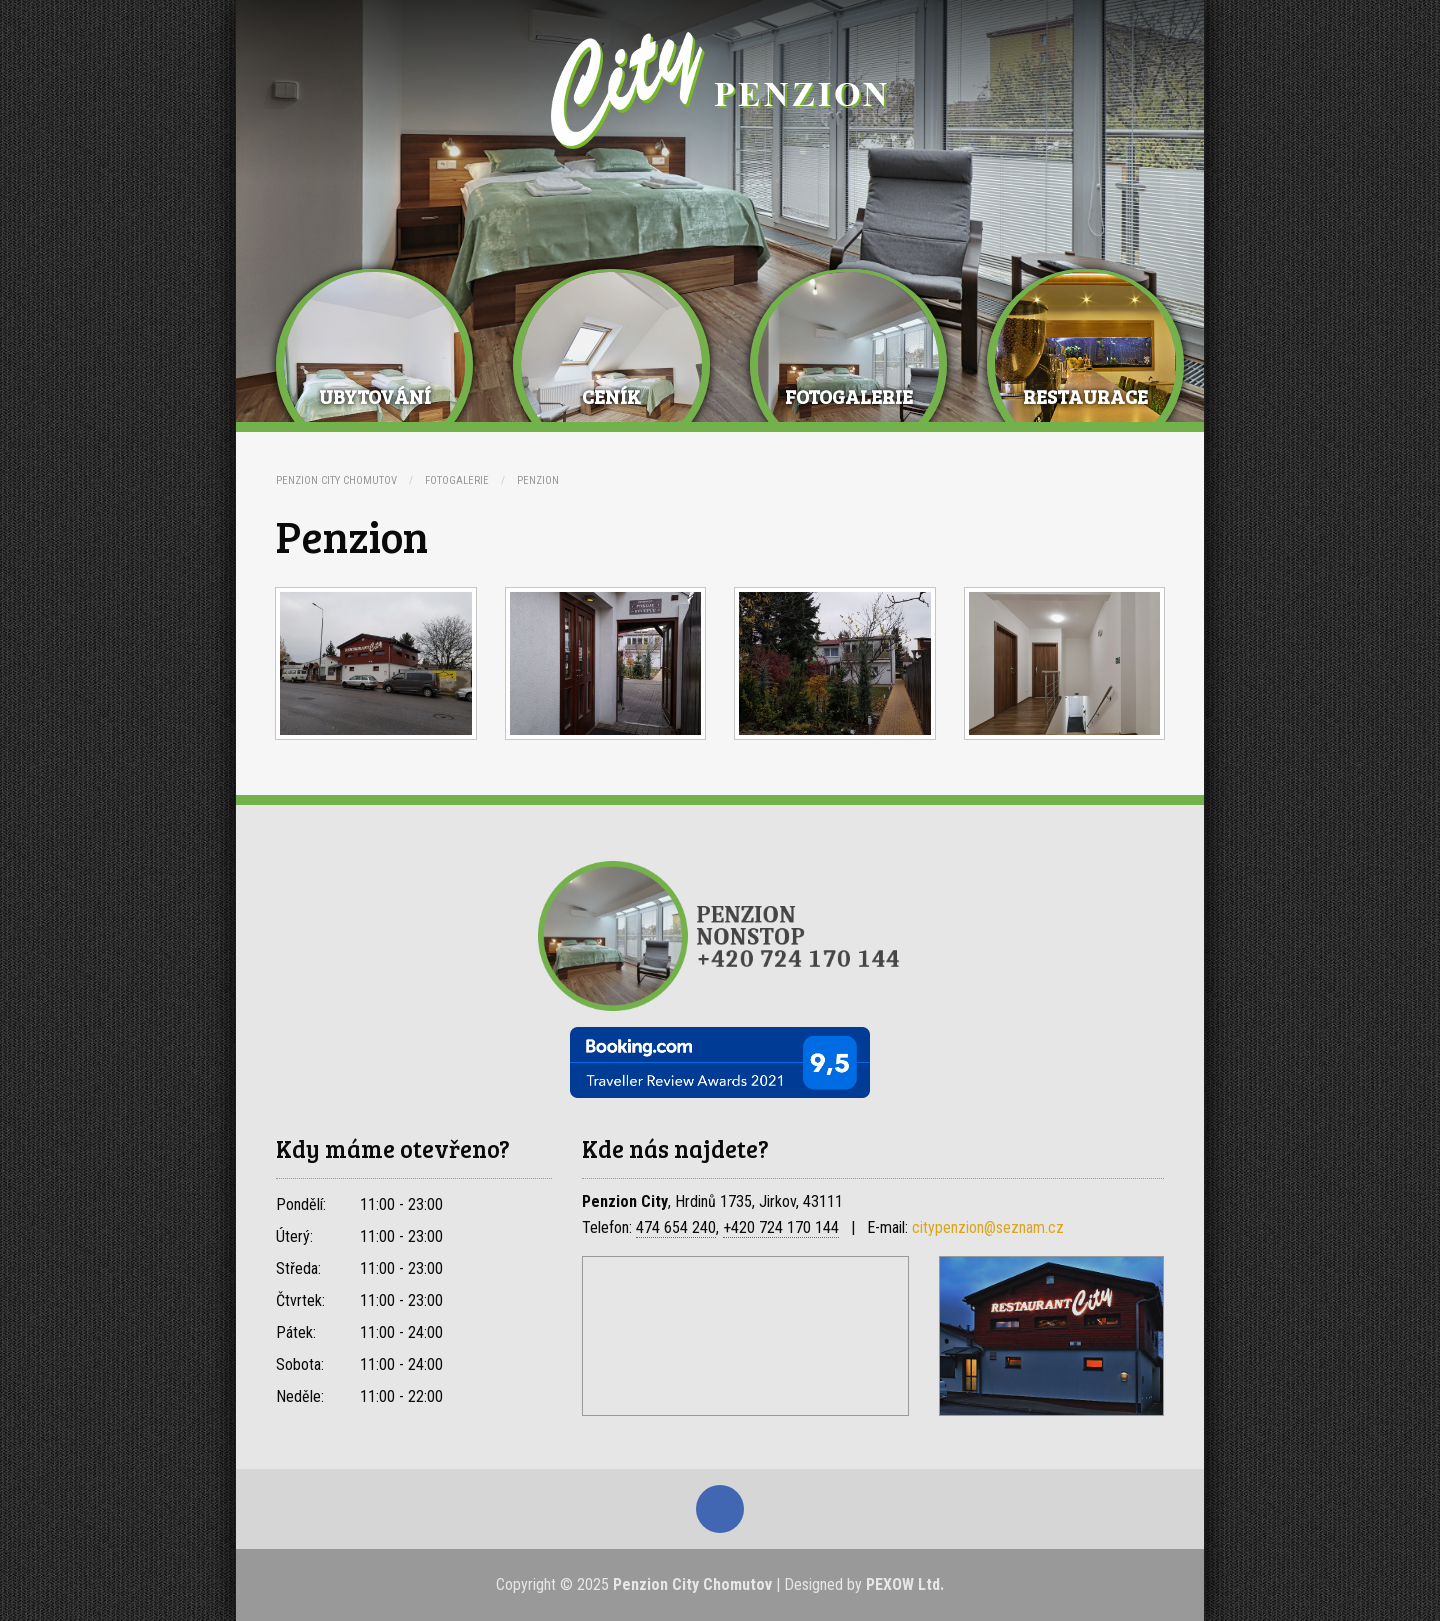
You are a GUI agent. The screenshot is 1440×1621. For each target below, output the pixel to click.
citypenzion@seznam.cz (988, 1227)
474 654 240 (676, 1227)
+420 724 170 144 (781, 1227)
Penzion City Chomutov (336, 480)
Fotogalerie (457, 480)
